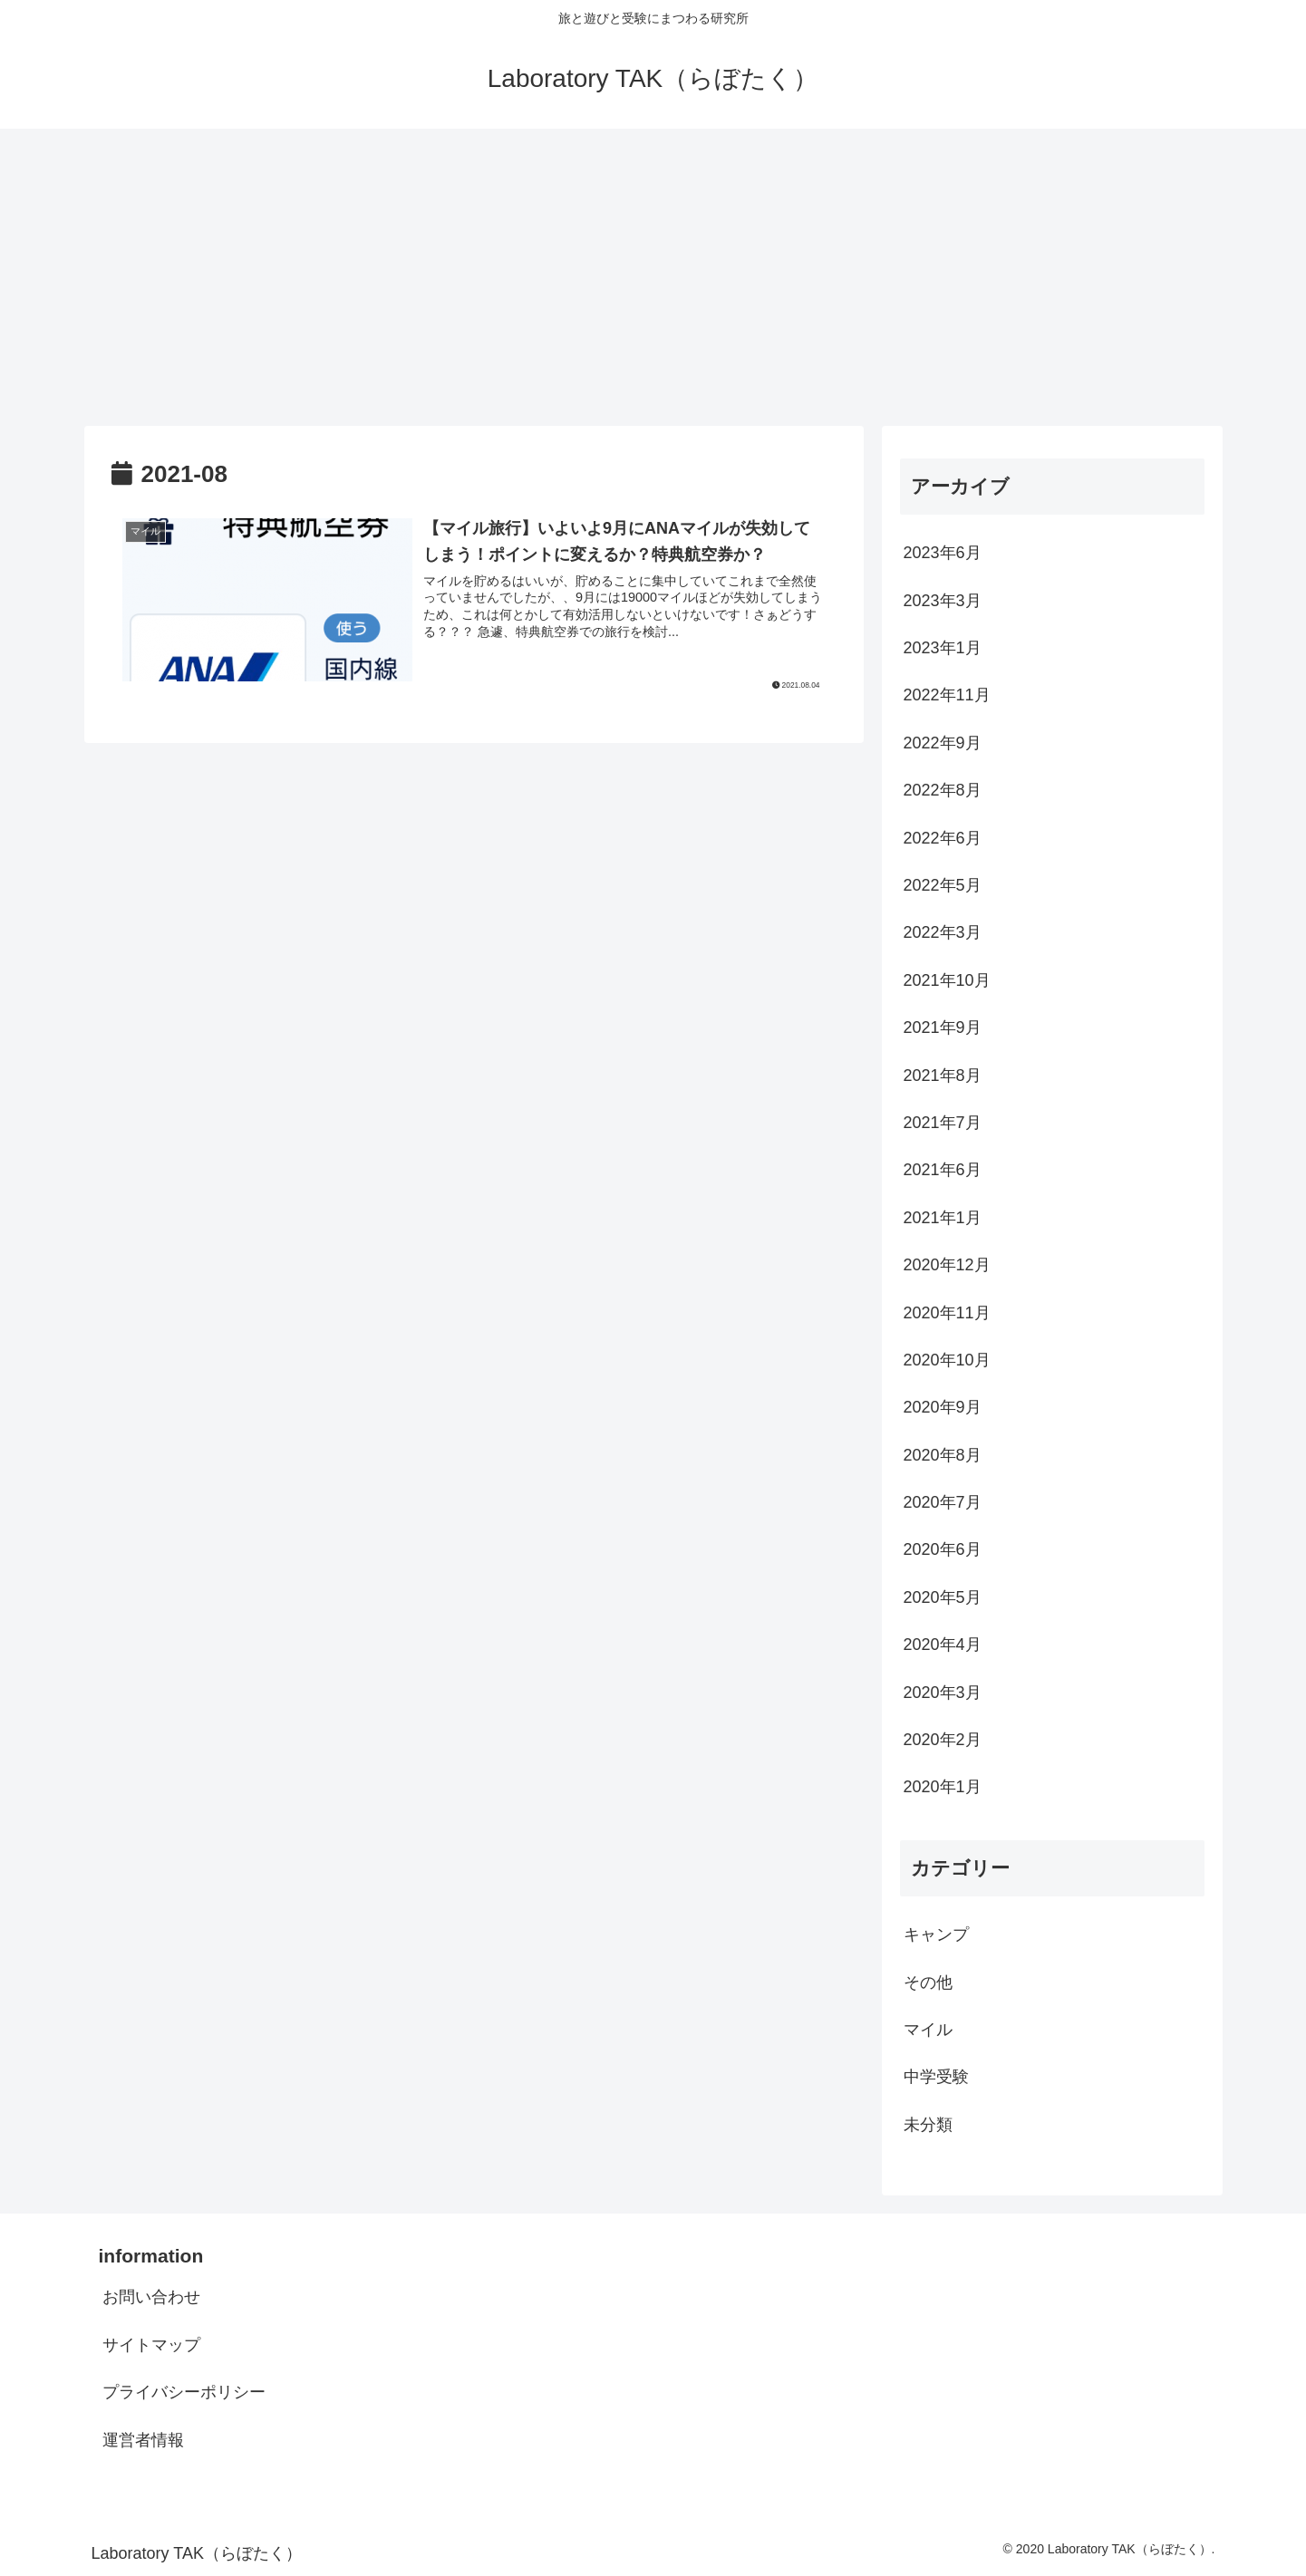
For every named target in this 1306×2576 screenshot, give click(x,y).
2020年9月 (943, 1407)
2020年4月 (943, 1644)
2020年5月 (943, 1597)
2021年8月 (943, 1075)
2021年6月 (943, 1170)
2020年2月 (943, 1740)
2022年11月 (947, 695)
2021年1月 (943, 1218)
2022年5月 (943, 885)
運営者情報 (143, 2440)
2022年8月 (943, 790)
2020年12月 (947, 1265)
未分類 (928, 2125)
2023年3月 (943, 601)
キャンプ (936, 1934)
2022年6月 (943, 838)
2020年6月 (943, 1549)
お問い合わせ (151, 2297)
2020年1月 (943, 1787)
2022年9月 (943, 743)
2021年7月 (943, 1123)
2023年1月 (943, 648)
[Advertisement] (653, 277)
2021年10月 (947, 980)
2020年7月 (943, 1502)
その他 (928, 1982)
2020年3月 (943, 1693)
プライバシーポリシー (184, 2392)
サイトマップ (151, 2345)
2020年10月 (947, 1360)
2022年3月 (943, 932)
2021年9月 (943, 1027)
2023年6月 (943, 553)
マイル (928, 2030)
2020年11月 (947, 1313)
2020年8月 (943, 1455)
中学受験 (936, 2077)
